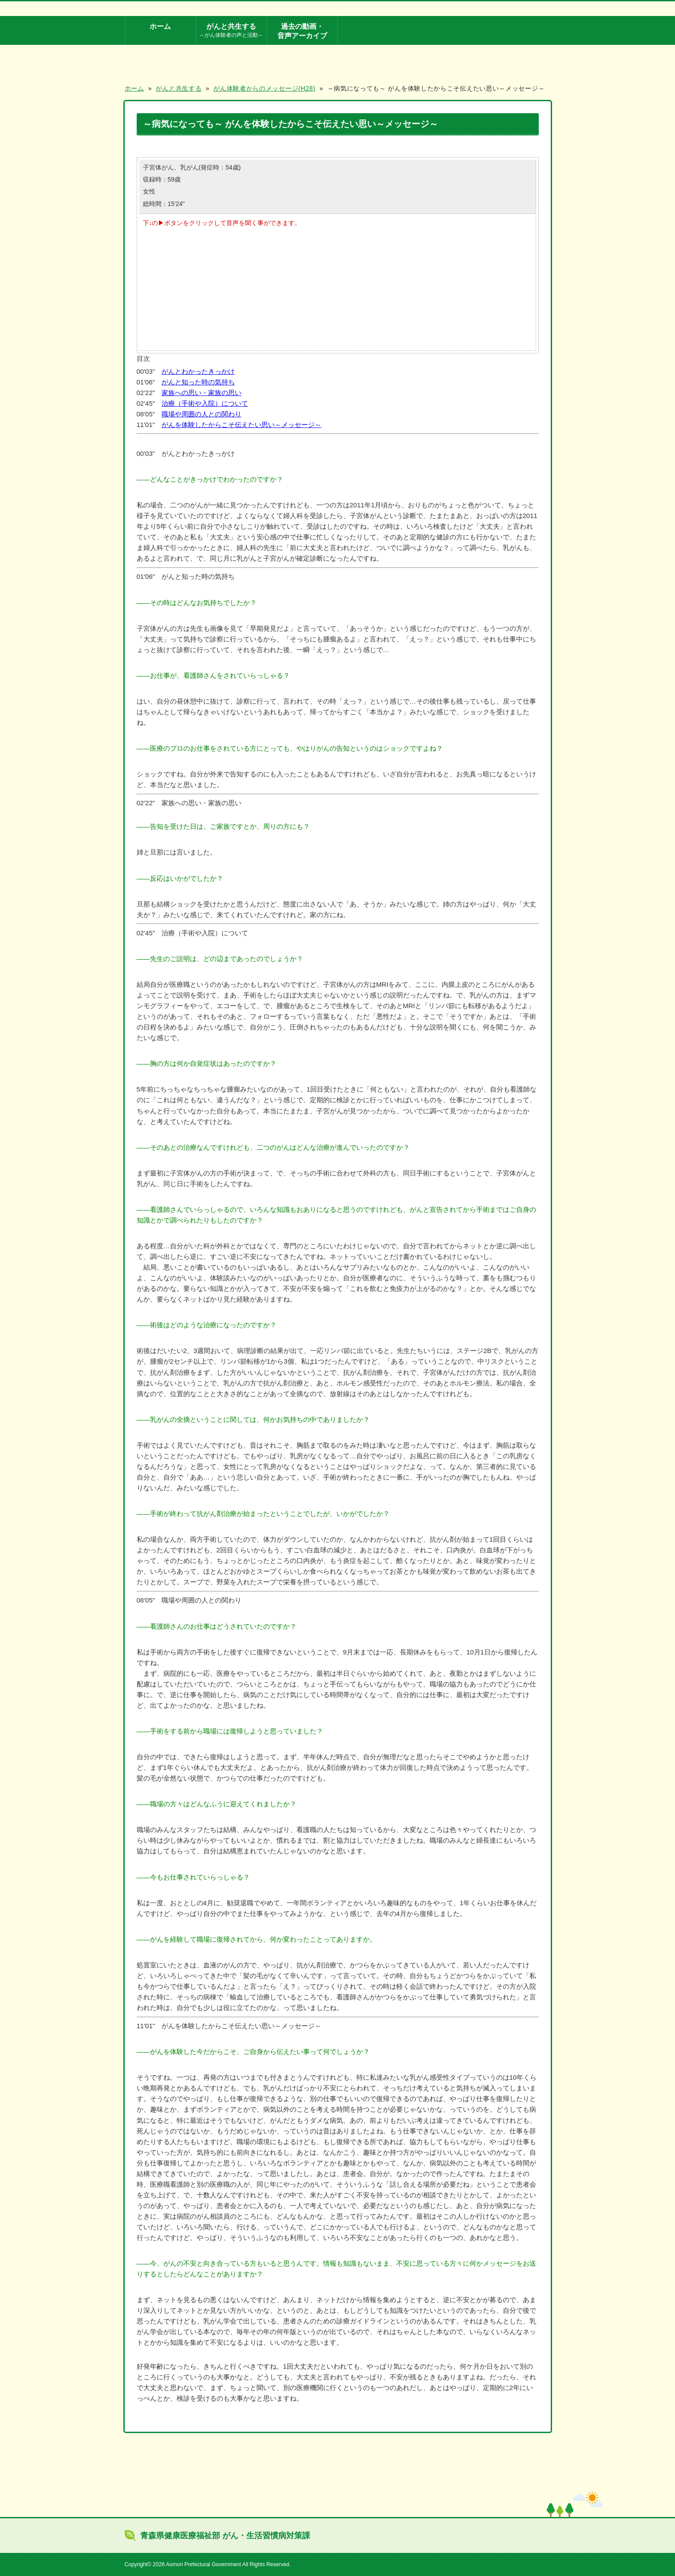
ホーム (160, 26)
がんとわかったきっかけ (198, 371)
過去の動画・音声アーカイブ (302, 31)
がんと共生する (231, 30)
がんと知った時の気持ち (198, 382)
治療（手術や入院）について (205, 403)
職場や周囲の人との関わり (201, 414)
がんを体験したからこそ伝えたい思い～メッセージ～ (241, 424)
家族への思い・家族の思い (201, 392)
